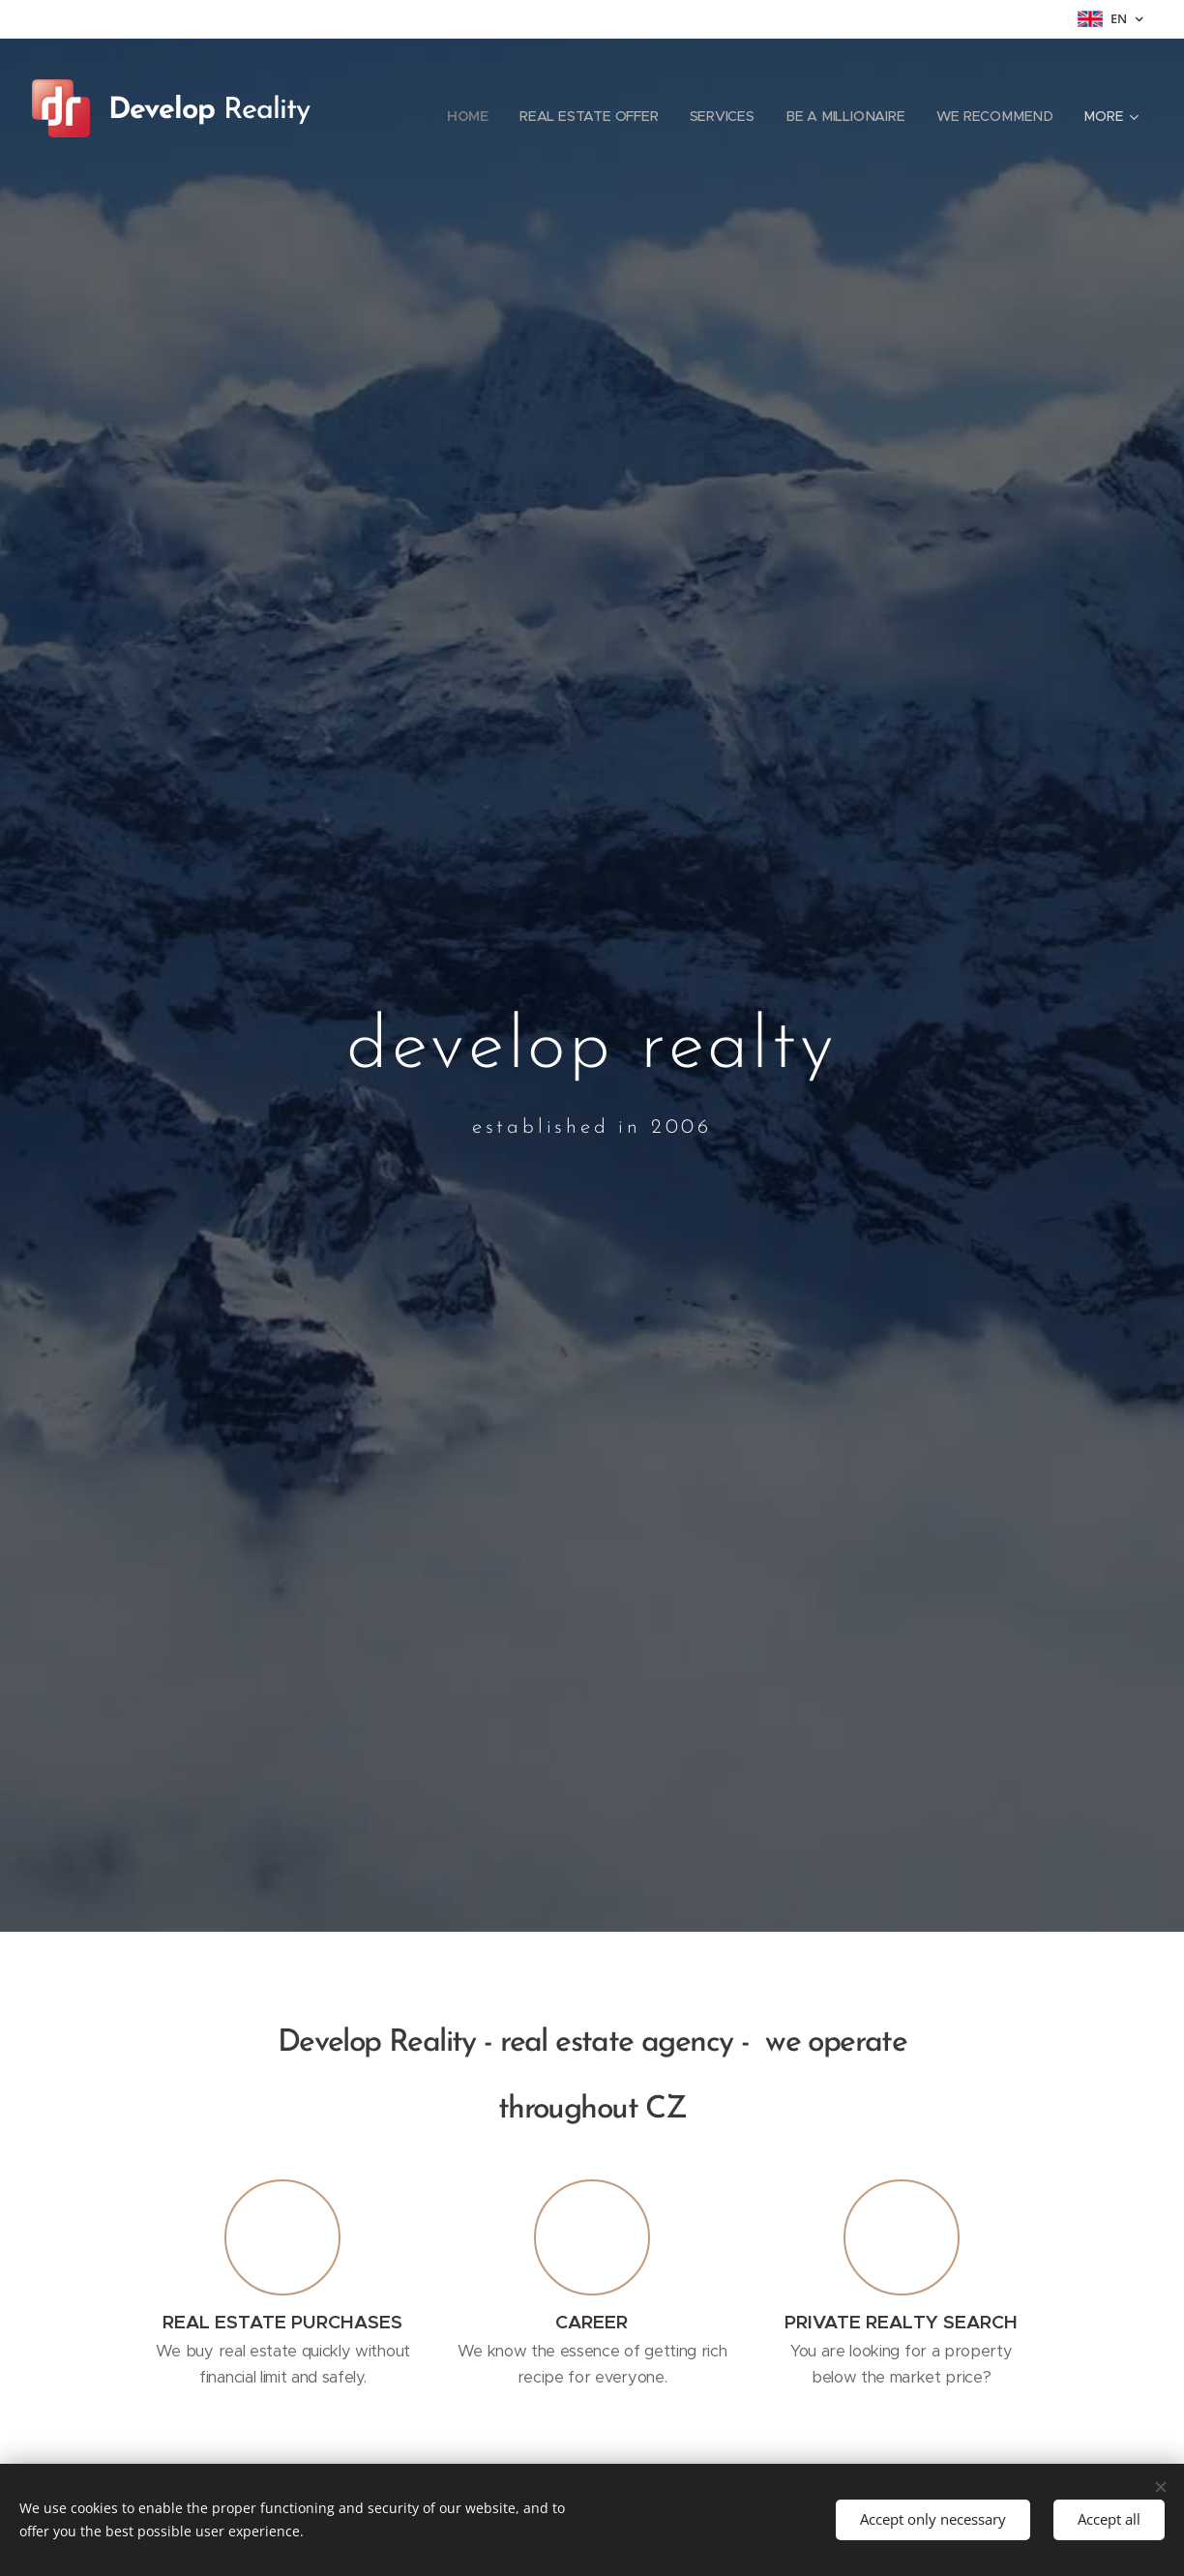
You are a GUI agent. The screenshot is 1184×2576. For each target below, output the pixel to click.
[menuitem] (481, 116)
